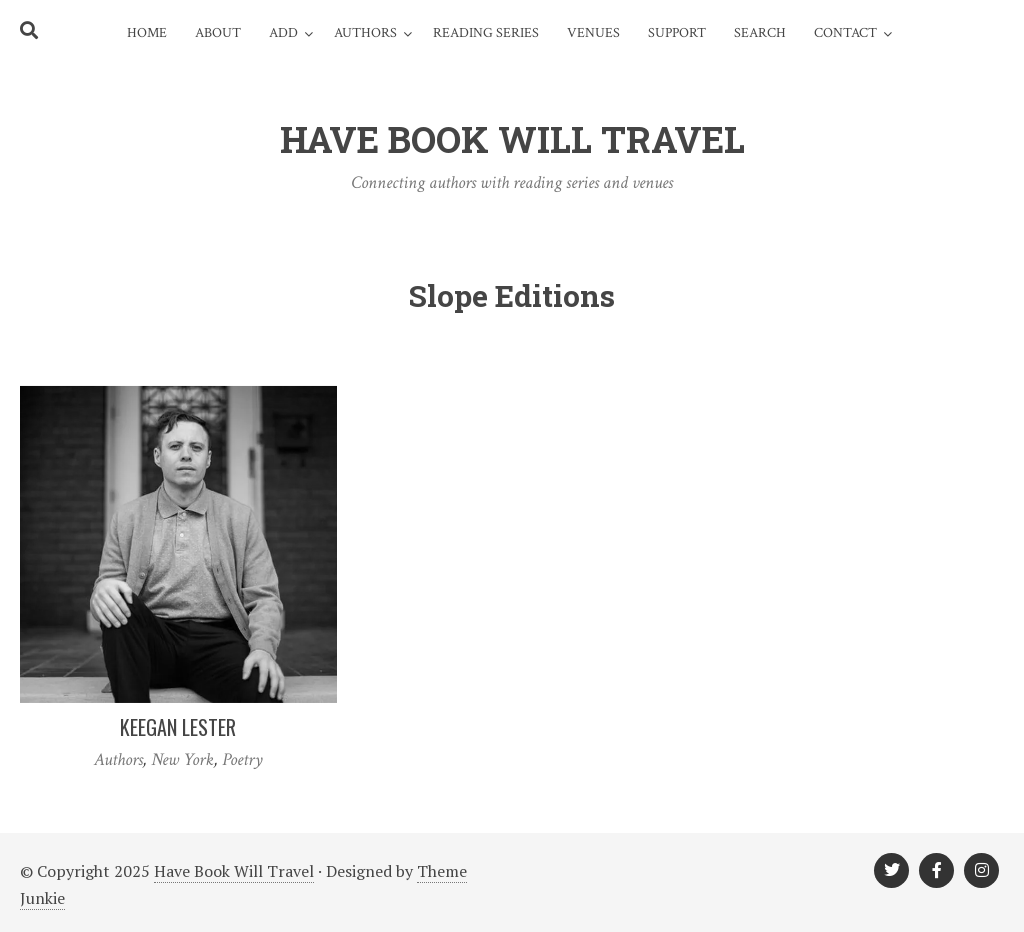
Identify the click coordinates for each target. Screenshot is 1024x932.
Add (283, 33)
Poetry (242, 759)
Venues (593, 33)
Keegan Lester (178, 727)
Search (760, 33)
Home (147, 33)
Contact (845, 33)
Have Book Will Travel (234, 871)
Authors (365, 33)
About (218, 33)
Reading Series (486, 33)
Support (677, 33)
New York (182, 759)
